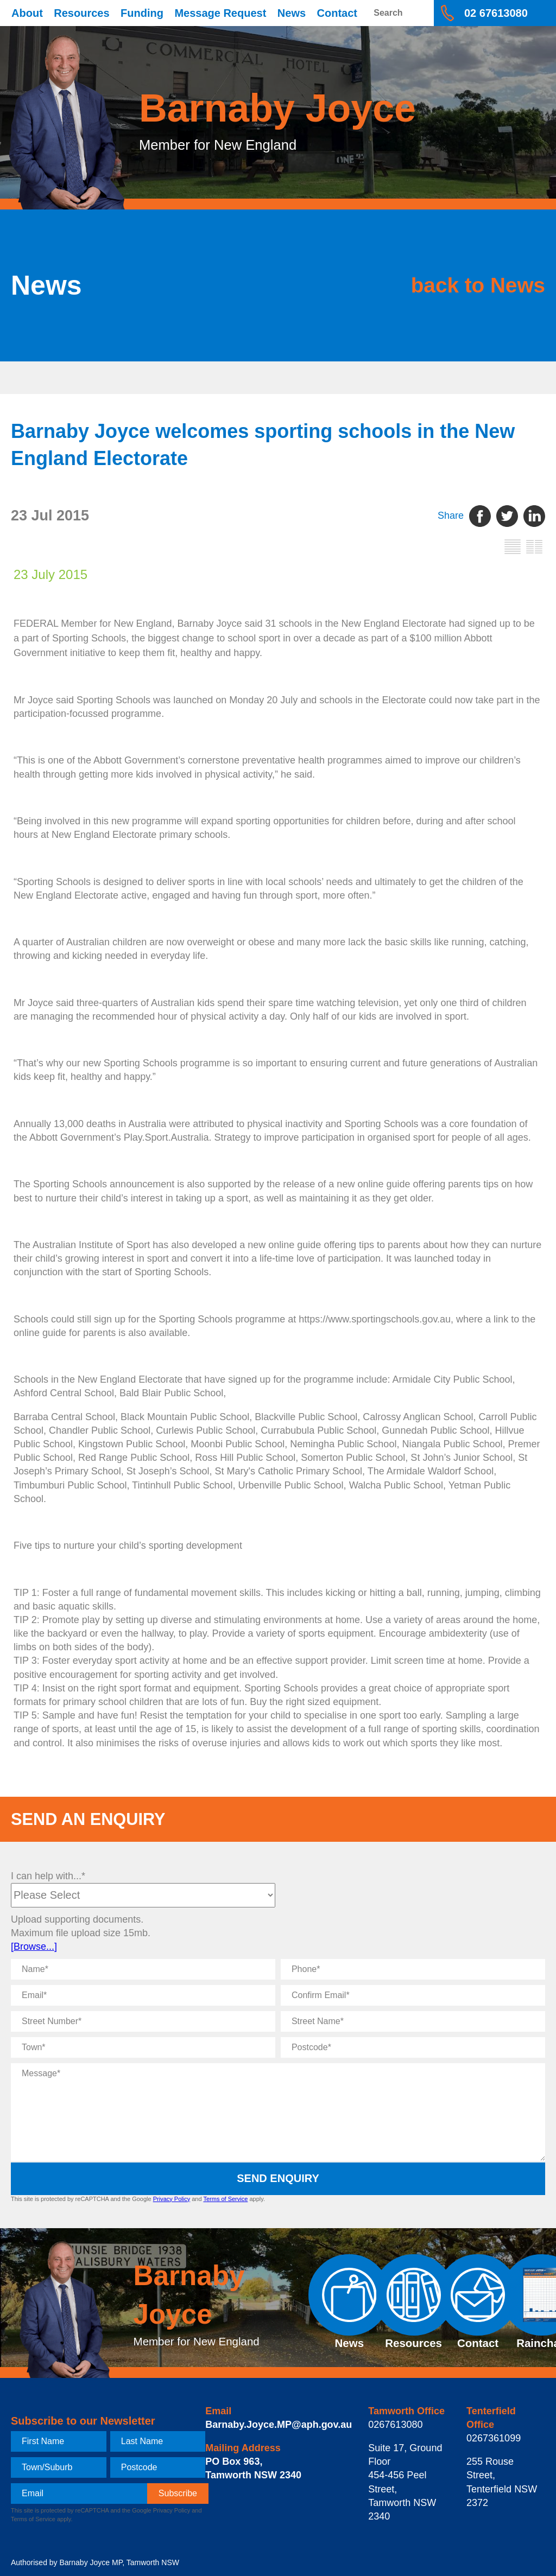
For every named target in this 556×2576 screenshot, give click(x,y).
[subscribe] (177, 2493)
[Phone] (413, 1969)
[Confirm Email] (413, 1995)
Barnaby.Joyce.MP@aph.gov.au (278, 2424)
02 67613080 (496, 13)
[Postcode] (413, 2047)
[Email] (143, 1995)
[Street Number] (143, 2021)
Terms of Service (225, 2199)
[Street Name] (413, 2021)
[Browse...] (34, 1946)
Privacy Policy (171, 2199)
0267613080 (395, 2424)
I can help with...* (48, 1876)
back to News (474, 284)
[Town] (143, 2047)
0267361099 (493, 2438)
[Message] (278, 2112)
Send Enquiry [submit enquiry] (278, 2178)
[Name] (143, 1969)
